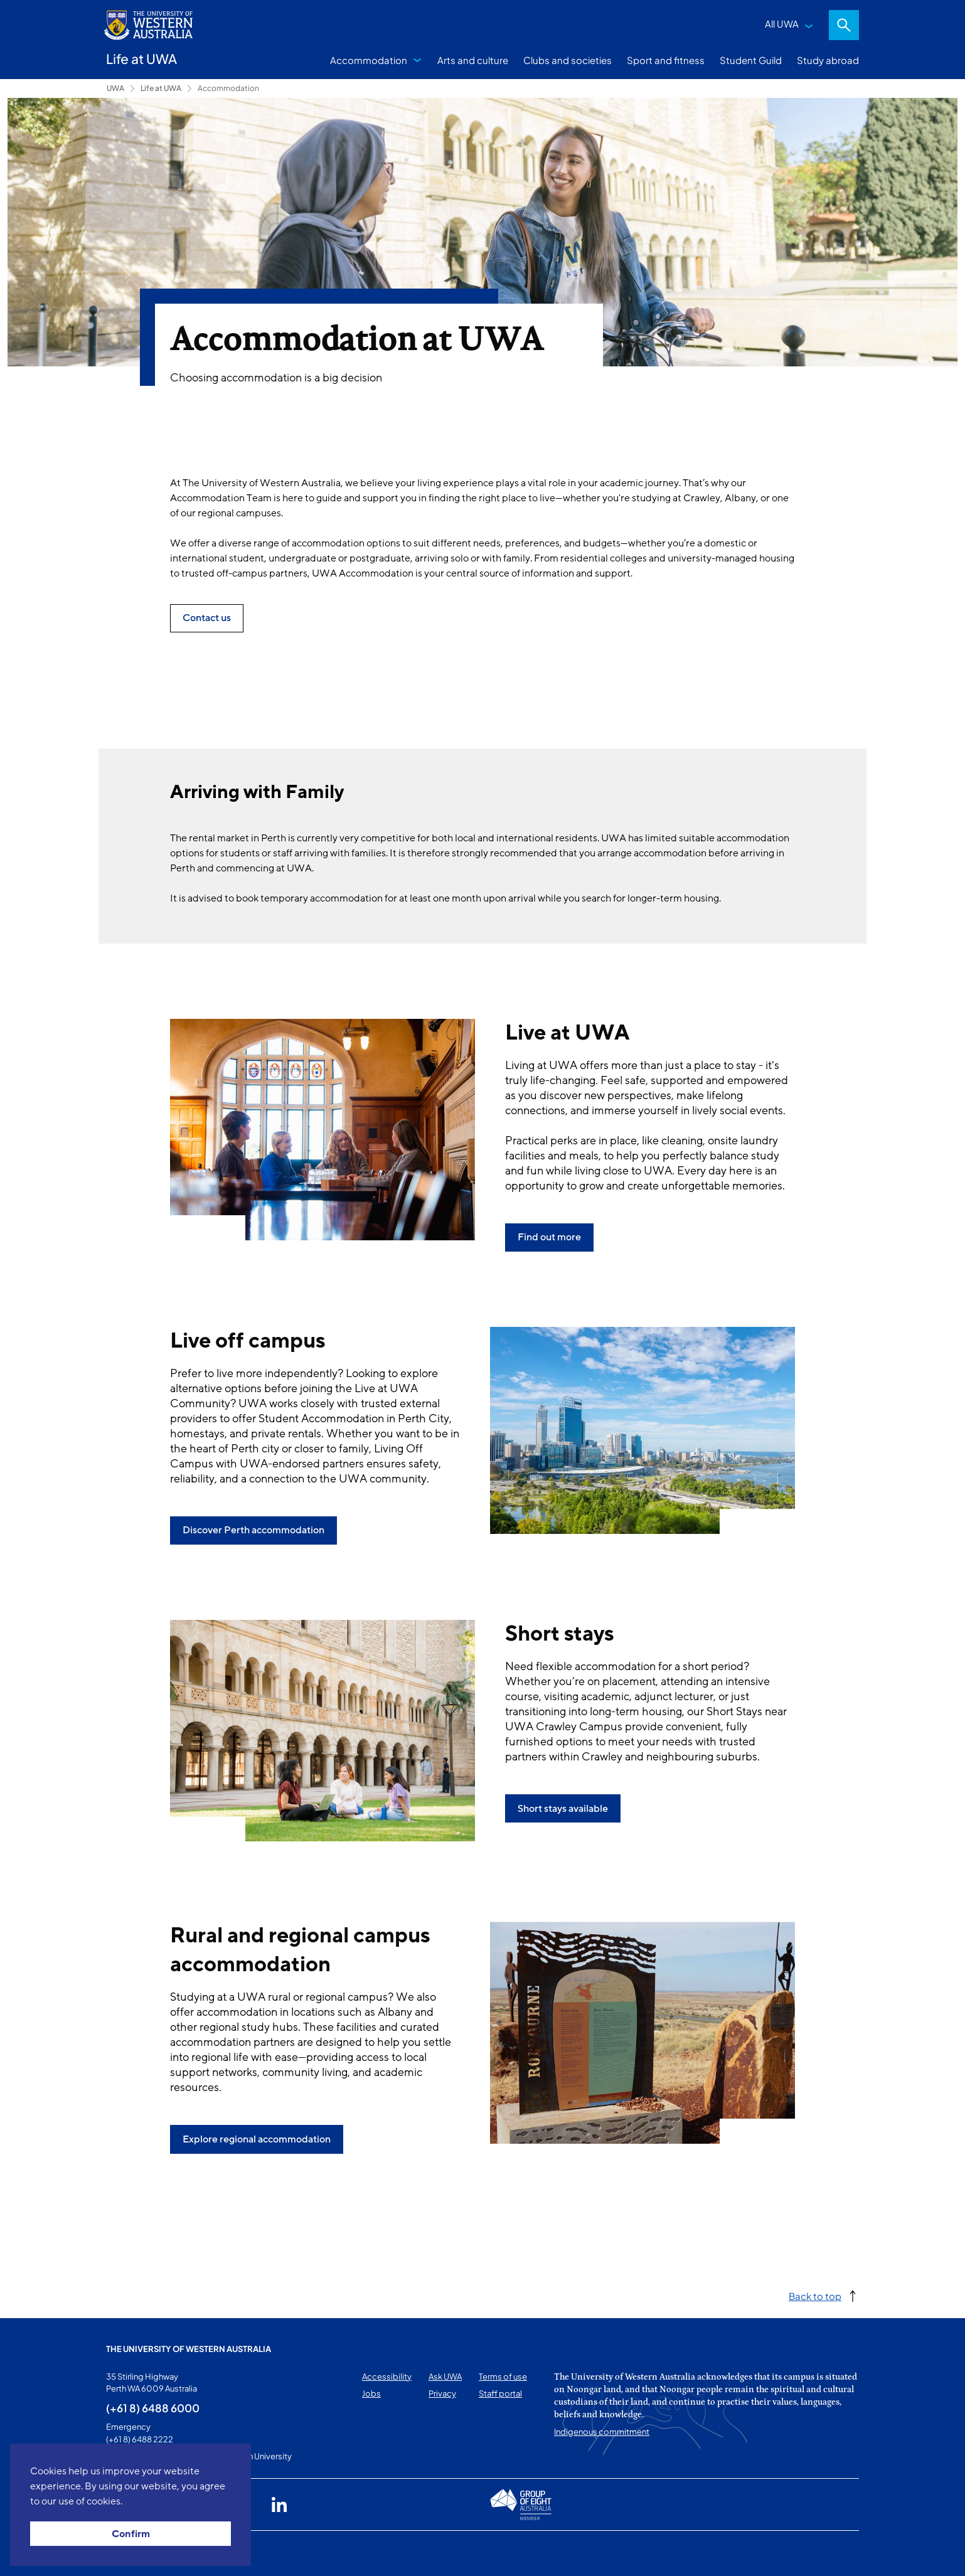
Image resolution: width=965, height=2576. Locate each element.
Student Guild (751, 60)
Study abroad (828, 60)
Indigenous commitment (601, 2432)
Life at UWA (161, 88)
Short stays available (563, 1809)
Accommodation (368, 60)
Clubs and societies (567, 60)
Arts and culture (472, 60)
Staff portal (500, 2393)
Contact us (207, 618)
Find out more (549, 1237)
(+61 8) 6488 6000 (153, 2408)
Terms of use (503, 2376)
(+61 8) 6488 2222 (139, 2439)
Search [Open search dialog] (844, 25)
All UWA (782, 23)
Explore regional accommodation (257, 2139)
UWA (115, 88)
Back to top (815, 2296)
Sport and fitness (666, 60)
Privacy (442, 2393)
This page (124, 2553)
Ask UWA (445, 2376)
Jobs (371, 2393)
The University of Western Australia (188, 2349)
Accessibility (387, 2376)
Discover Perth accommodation (253, 1530)
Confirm (131, 2534)
